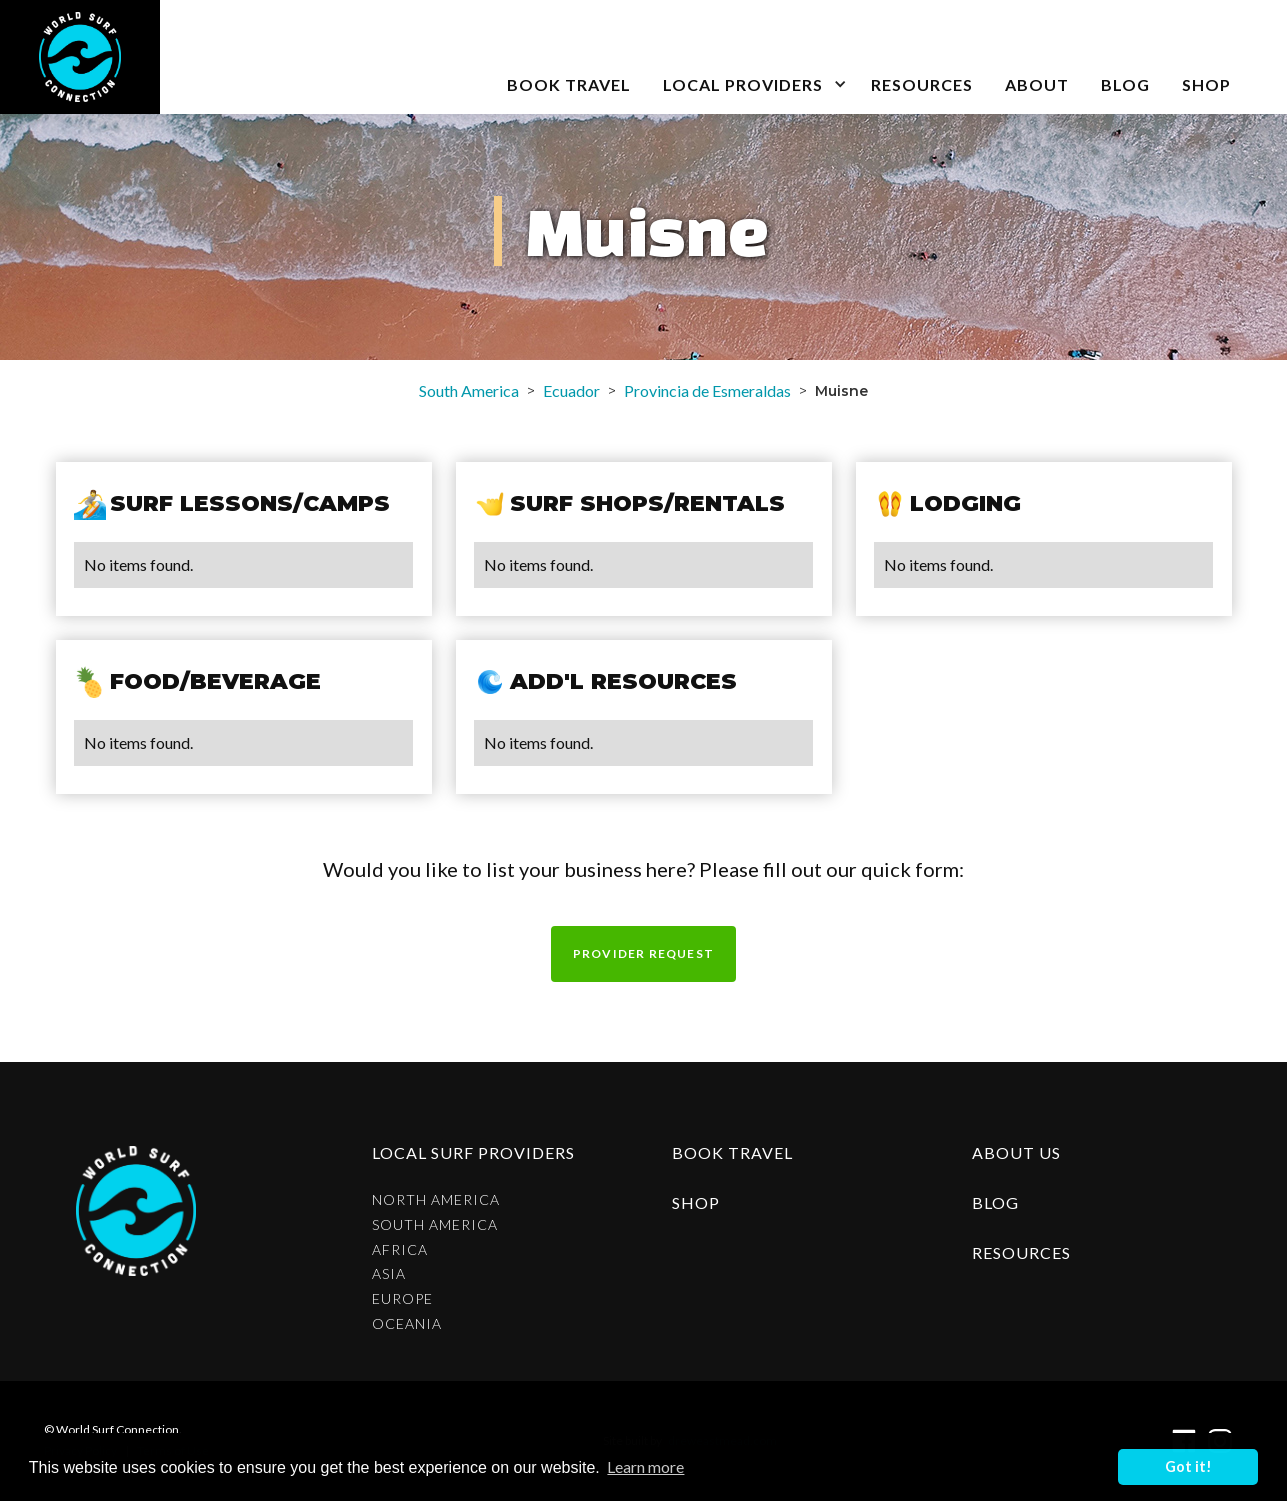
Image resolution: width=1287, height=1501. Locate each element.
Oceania (407, 1324)
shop (696, 1202)
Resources (922, 84)
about (1037, 84)
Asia (389, 1274)
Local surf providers (473, 1152)
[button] (751, 57)
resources (1021, 1252)
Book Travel (732, 1152)
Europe (402, 1299)
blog (1125, 84)
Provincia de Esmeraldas (707, 390)
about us (1016, 1152)
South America (469, 390)
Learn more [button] (645, 1466)
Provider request (643, 953)
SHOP (1206, 84)
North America (436, 1200)
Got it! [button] (1188, 1466)
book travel (569, 84)
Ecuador (571, 390)
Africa (400, 1250)
